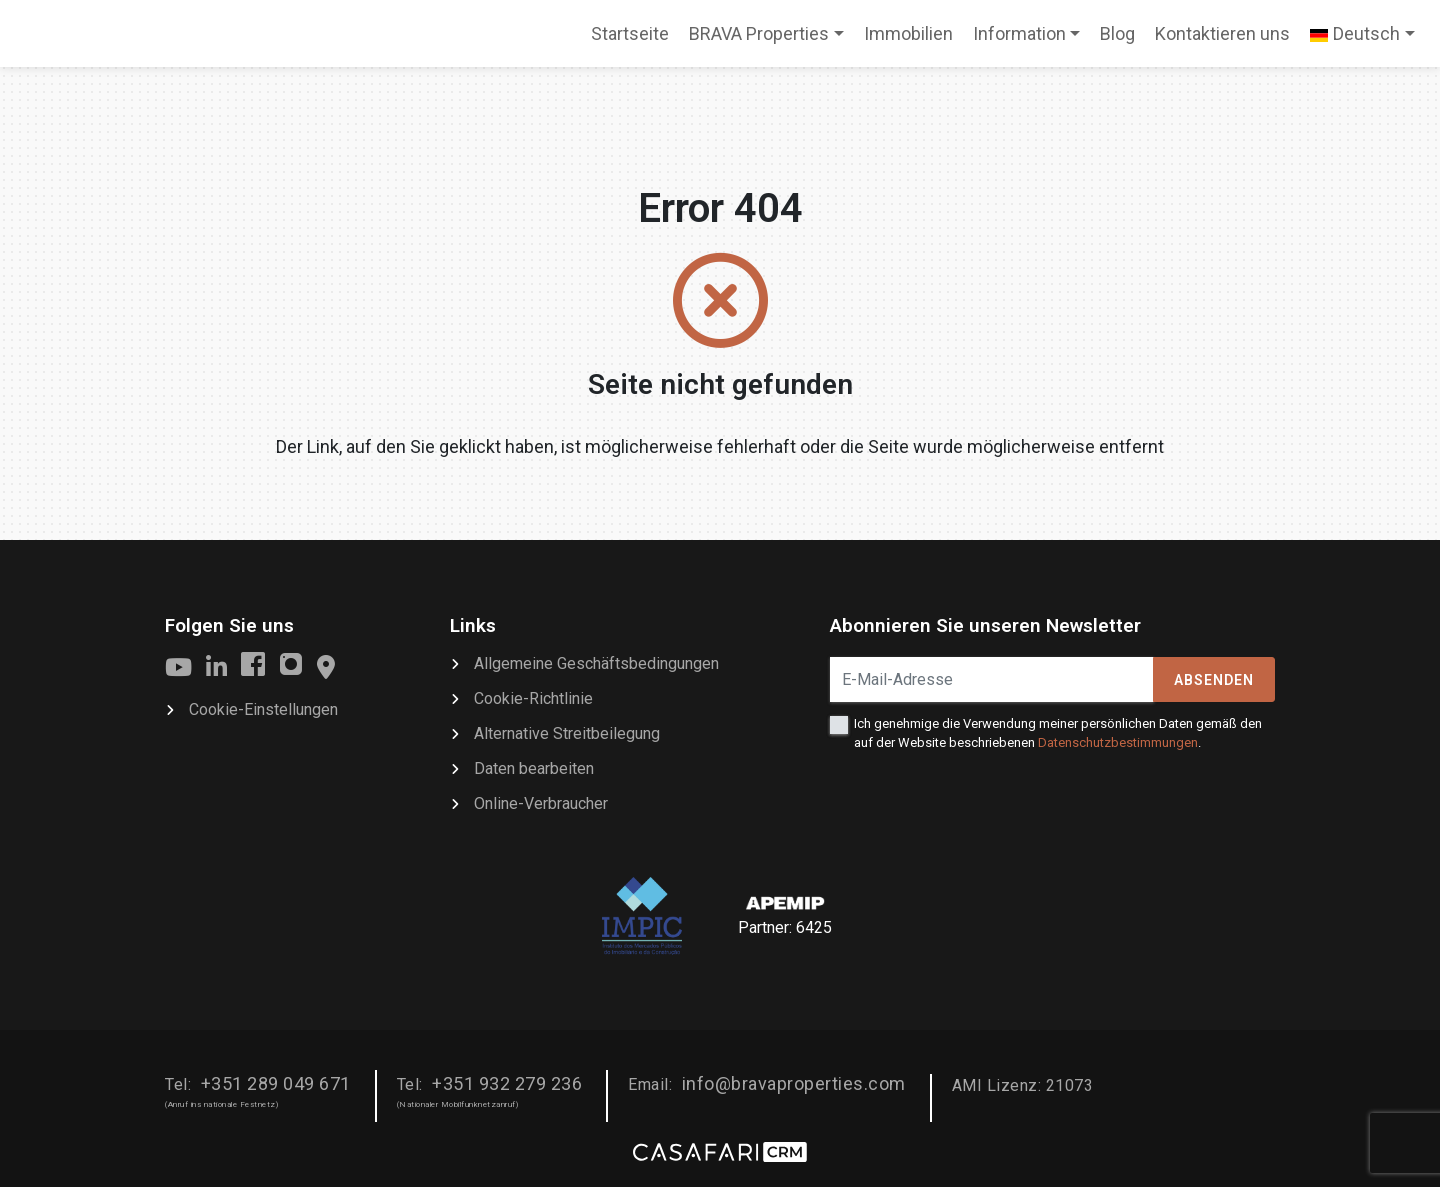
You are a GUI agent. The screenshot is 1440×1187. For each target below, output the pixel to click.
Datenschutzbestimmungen (1118, 742)
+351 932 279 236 (507, 1083)
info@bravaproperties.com (794, 1083)
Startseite (629, 40)
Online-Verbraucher (541, 803)
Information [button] (1019, 33)
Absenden (1214, 680)
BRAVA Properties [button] (759, 33)
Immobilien (908, 33)
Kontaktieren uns (1222, 33)
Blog (1117, 33)
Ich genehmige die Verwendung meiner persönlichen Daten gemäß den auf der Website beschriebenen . (1058, 732)
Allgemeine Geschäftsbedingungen (596, 663)
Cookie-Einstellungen (263, 709)
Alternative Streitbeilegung (567, 733)
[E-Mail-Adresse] (992, 679)
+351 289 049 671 (276, 1083)
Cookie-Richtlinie (533, 698)
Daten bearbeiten (534, 768)
